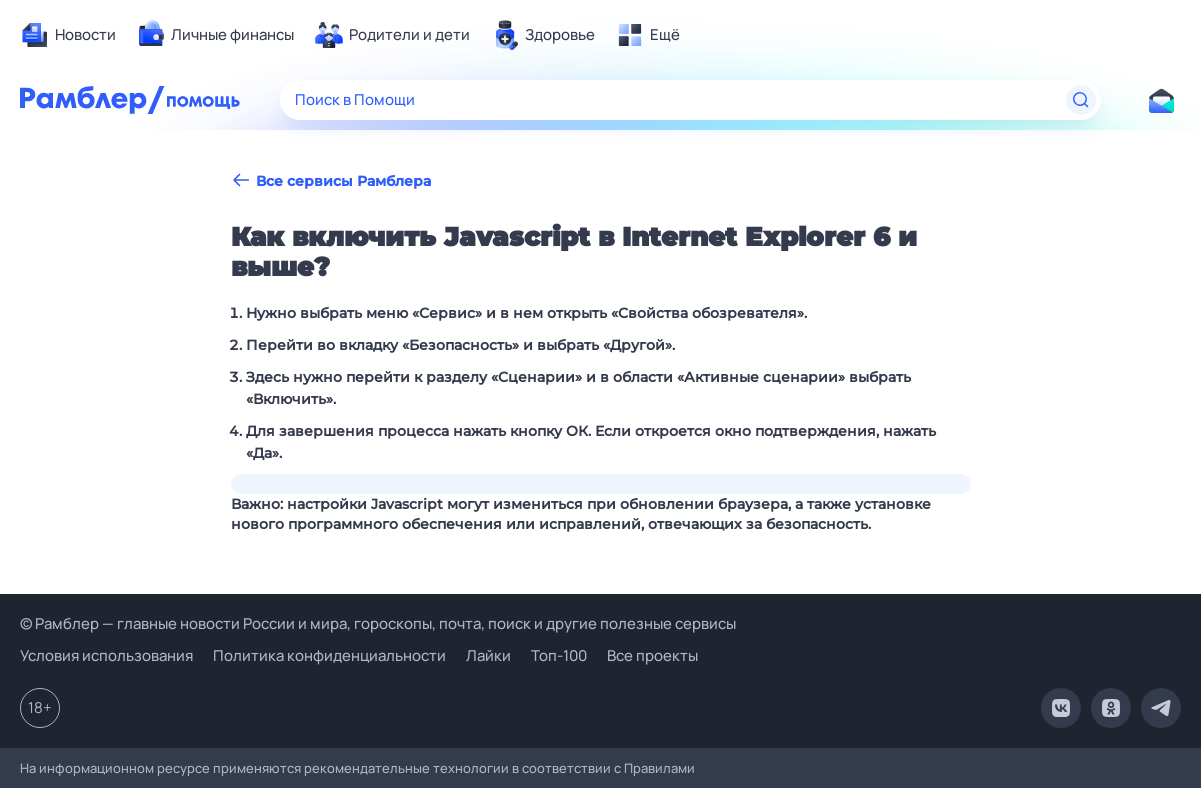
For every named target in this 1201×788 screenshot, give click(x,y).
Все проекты (652, 655)
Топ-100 (559, 655)
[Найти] (1081, 100)
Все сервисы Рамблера (331, 180)
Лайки (488, 655)
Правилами (659, 768)
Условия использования (106, 655)
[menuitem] (68, 35)
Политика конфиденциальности (329, 655)
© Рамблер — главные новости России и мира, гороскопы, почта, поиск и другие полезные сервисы (378, 623)
